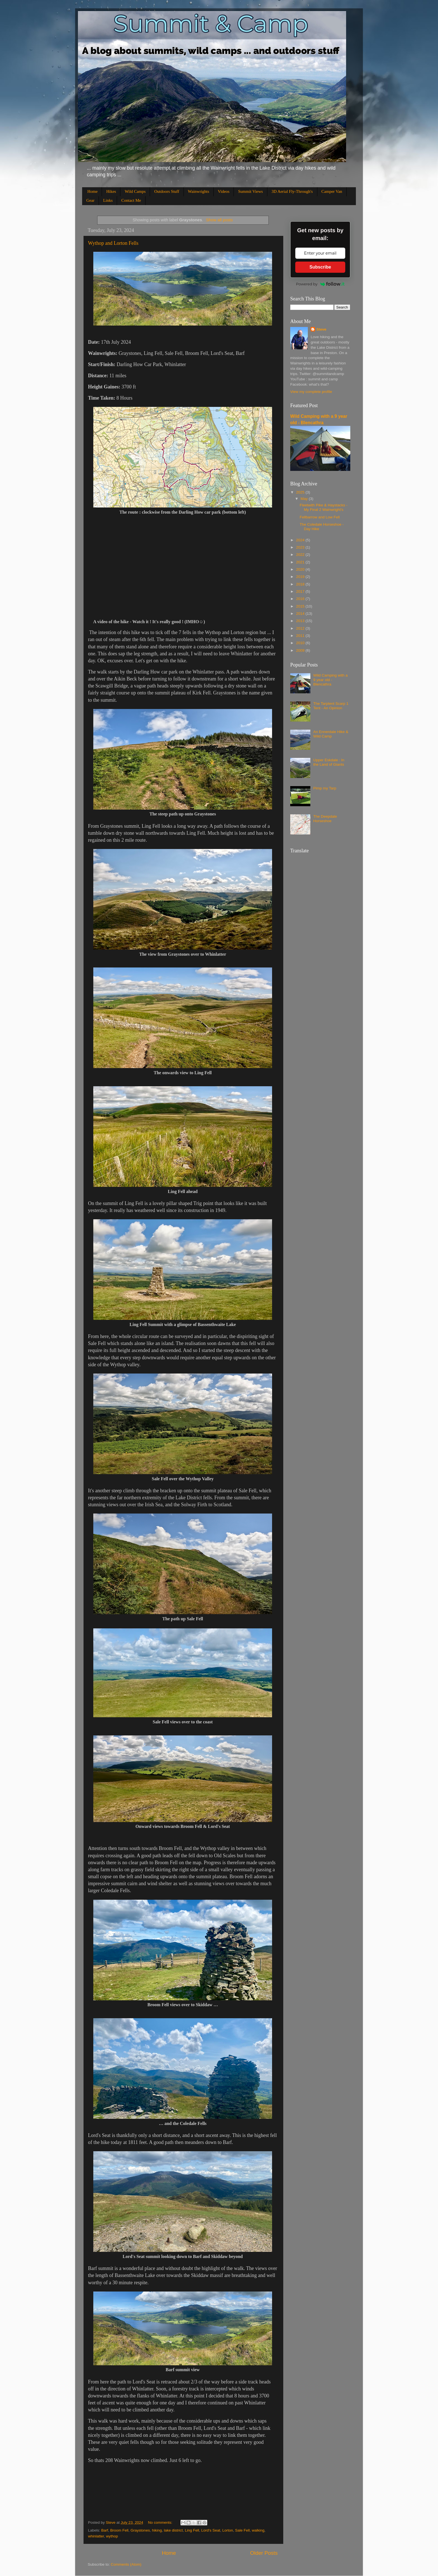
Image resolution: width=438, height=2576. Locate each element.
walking (258, 2530)
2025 (301, 492)
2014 (301, 613)
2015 (301, 606)
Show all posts (219, 220)
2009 (301, 650)
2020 (301, 569)
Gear (90, 200)
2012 (301, 628)
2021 (301, 562)
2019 (301, 577)
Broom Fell (119, 2530)
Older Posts (264, 2553)
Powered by (320, 284)
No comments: (160, 2522)
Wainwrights (198, 191)
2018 (301, 584)
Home (92, 191)
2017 (301, 591)
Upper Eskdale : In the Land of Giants (328, 762)
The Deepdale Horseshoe (325, 818)
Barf (104, 2530)
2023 (301, 547)
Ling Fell (192, 2530)
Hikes (111, 191)
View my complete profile (311, 392)
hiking (157, 2530)
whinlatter (96, 2536)
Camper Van (332, 191)
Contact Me (131, 200)
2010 (301, 643)
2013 (301, 621)
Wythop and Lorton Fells (113, 243)
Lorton (227, 2530)
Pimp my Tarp (324, 788)
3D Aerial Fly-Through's (292, 191)
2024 (301, 540)
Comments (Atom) (126, 2564)
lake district (173, 2530)
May (305, 499)
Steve (321, 329)
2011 (301, 636)
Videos (224, 191)
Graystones (140, 2530)
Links (108, 200)
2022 (301, 554)
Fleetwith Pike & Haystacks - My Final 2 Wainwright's (323, 507)
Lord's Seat (210, 2530)
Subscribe (320, 267)
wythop (112, 2536)
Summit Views (250, 191)
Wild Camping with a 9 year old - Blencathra (330, 679)
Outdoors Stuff (166, 191)
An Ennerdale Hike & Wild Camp (330, 734)
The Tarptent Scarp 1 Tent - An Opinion (330, 705)
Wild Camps (135, 191)
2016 (301, 599)
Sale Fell (242, 2530)
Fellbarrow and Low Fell (320, 517)
